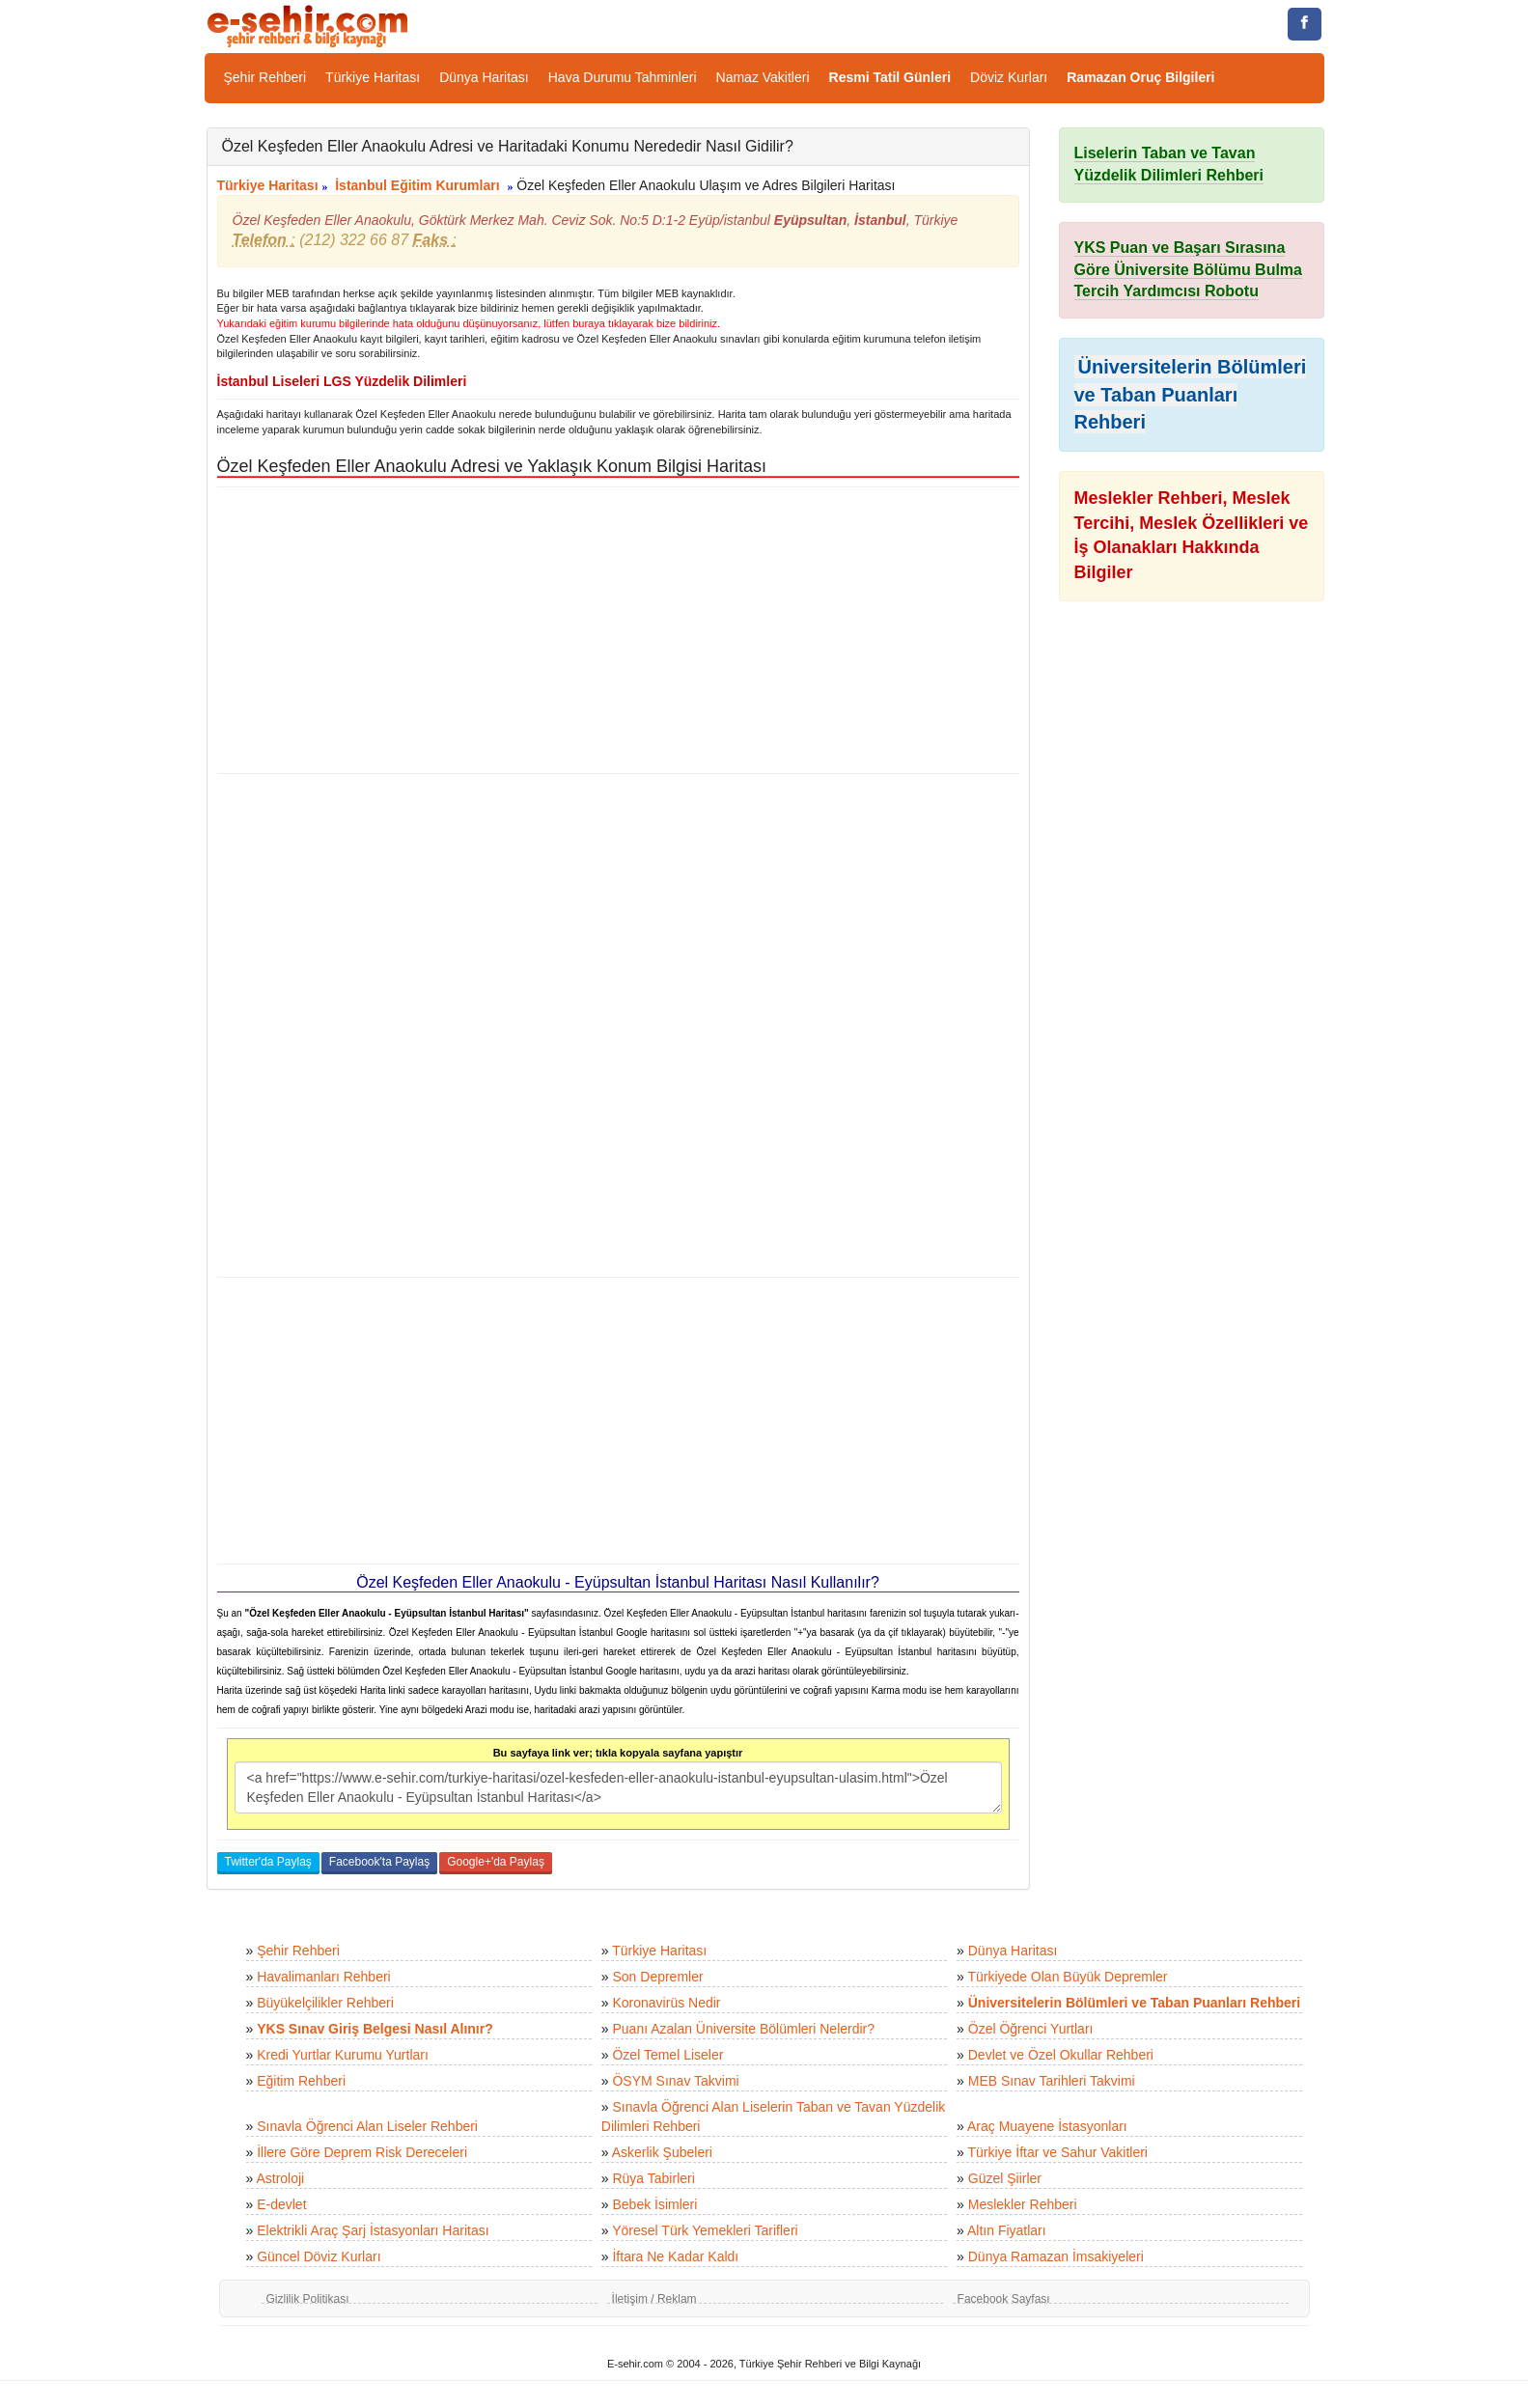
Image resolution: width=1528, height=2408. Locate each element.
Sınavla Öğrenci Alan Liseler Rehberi (367, 2126)
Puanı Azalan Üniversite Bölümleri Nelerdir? (743, 2028)
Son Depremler (657, 1976)
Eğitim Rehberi (301, 2081)
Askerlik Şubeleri (662, 2152)
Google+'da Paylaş (495, 1861)
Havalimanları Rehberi (324, 1976)
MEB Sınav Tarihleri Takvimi (1051, 2081)
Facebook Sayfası (1004, 2299)
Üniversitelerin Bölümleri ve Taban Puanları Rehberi (1190, 394)
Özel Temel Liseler (667, 2054)
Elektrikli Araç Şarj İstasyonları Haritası (372, 2230)
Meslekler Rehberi (1022, 2204)
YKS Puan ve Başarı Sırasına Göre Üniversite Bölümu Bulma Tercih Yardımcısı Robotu (1188, 269)
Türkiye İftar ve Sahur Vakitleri (1058, 2152)
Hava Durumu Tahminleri (622, 77)
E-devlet (281, 2204)
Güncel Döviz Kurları (318, 2256)
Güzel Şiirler (1005, 2178)
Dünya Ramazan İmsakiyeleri (1056, 2256)
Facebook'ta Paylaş (379, 1861)
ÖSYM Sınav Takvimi (675, 2081)
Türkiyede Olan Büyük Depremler (1068, 1976)
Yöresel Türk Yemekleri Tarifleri (704, 2230)
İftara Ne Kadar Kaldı (675, 2256)
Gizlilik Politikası (307, 2299)
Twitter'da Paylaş (268, 1861)
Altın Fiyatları (1006, 2230)
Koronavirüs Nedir (666, 2002)
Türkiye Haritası (372, 77)
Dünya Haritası (484, 77)
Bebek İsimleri (654, 2204)
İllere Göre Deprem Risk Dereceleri (362, 2152)
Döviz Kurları (1008, 77)
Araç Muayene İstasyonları (1047, 2126)
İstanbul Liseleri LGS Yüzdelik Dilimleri (342, 381)
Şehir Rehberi (265, 77)
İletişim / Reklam (654, 2299)
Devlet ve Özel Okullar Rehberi (1060, 2054)
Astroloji (280, 2178)
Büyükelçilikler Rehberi (325, 2002)
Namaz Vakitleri (763, 77)
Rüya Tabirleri (653, 2178)
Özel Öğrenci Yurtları (1031, 2028)
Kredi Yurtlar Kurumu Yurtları (343, 2054)
